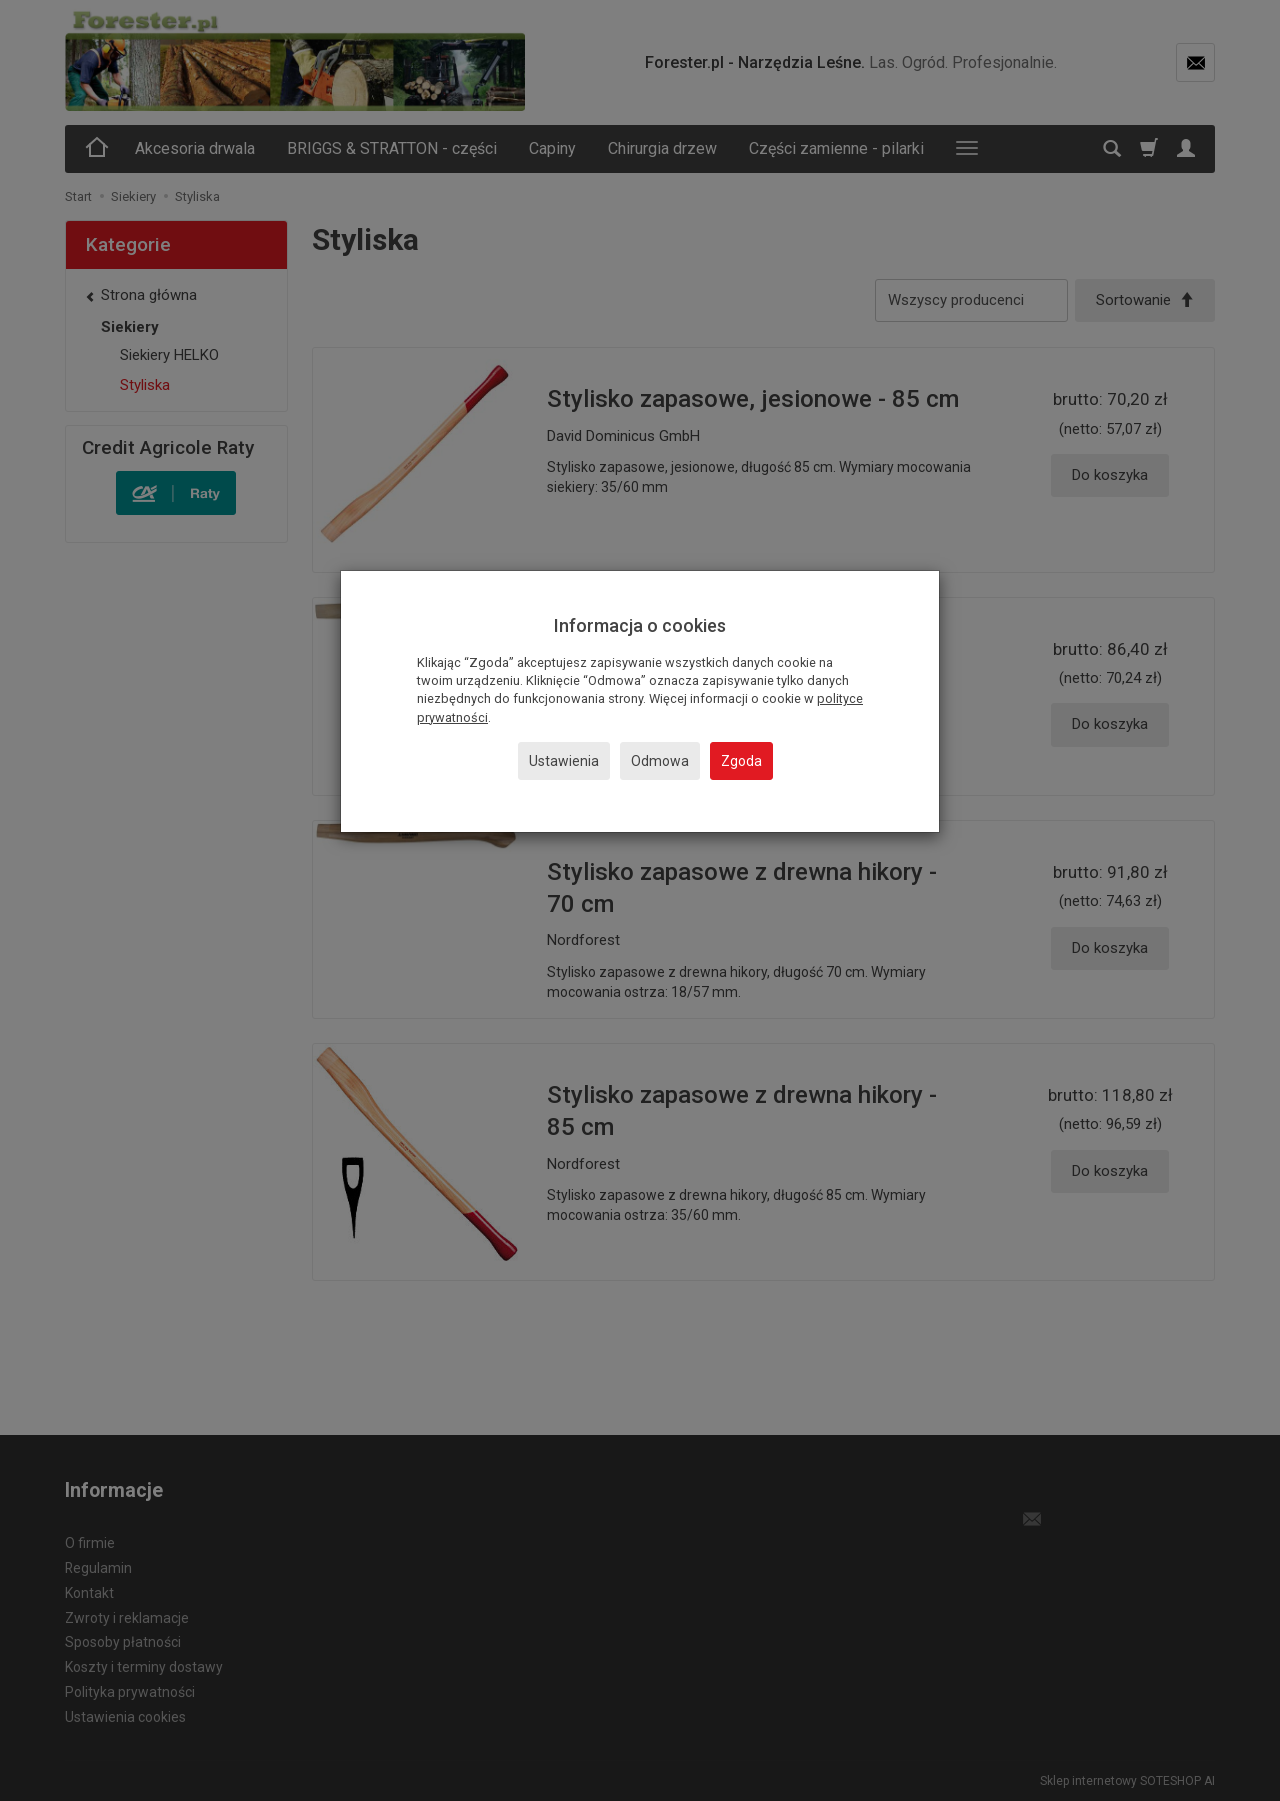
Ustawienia (564, 761)
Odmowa (660, 761)
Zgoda (741, 761)
